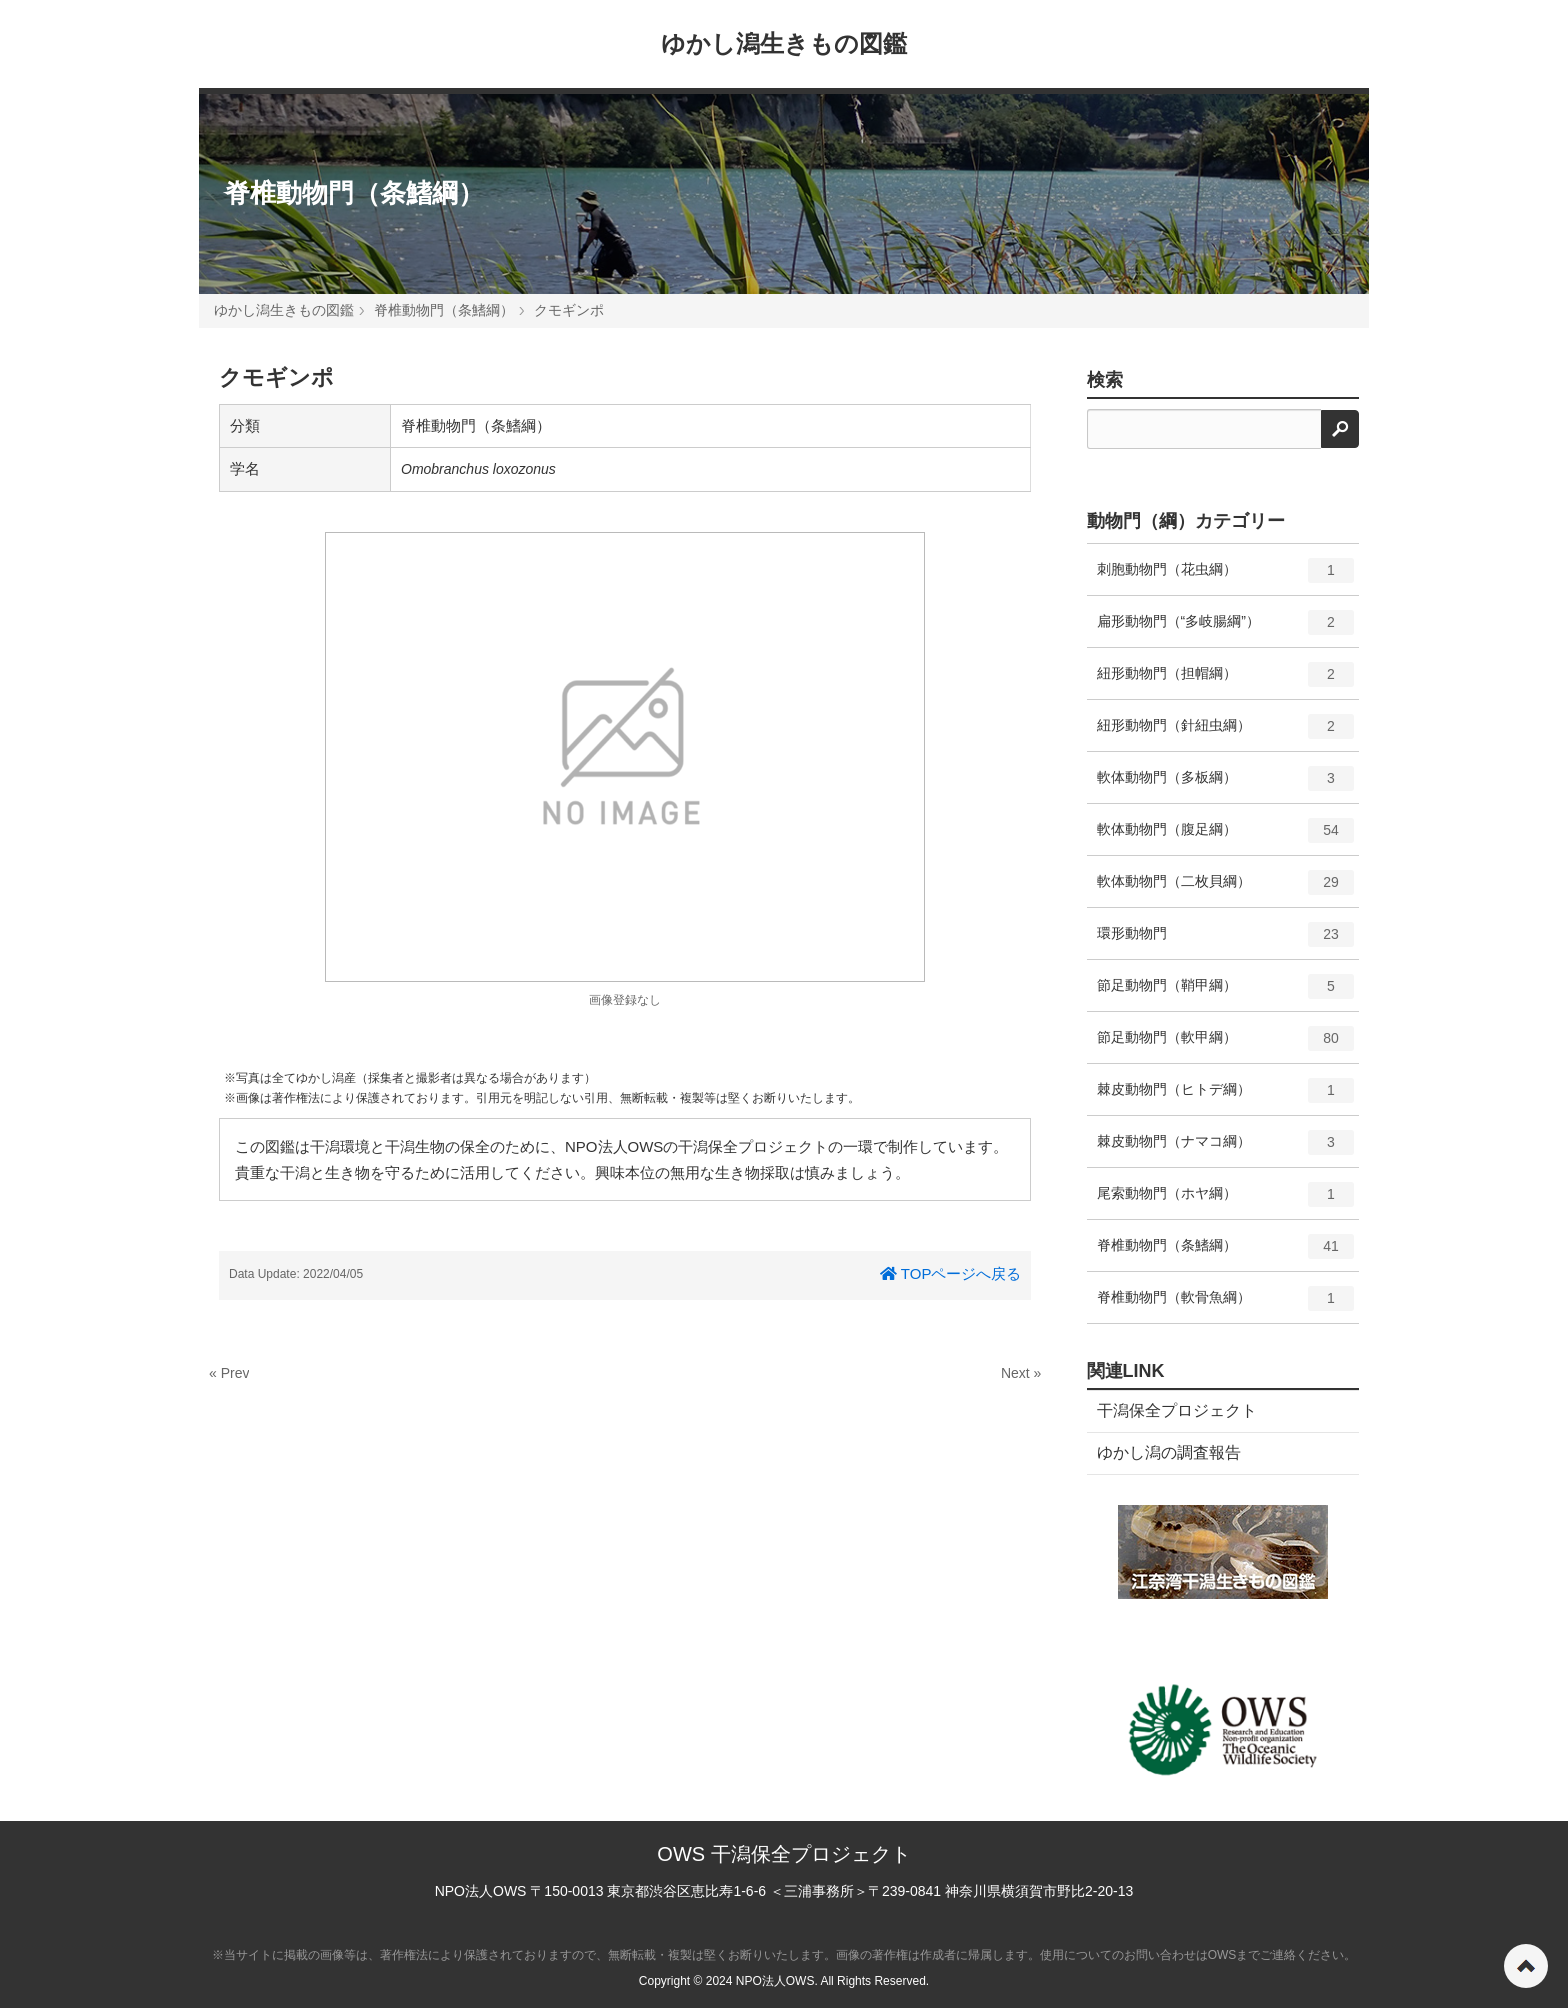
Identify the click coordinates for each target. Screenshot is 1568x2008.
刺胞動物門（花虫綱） (1226, 577)
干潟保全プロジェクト (1177, 1410)
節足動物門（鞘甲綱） (1226, 993)
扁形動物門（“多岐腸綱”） (1226, 629)
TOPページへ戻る (950, 1273)
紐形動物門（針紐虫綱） (1226, 733)
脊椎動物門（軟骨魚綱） (1226, 1305)
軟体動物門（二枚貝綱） (1226, 889)
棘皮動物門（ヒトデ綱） (1226, 1097)
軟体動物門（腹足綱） (1226, 837)
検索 (1105, 380)
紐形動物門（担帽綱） (1226, 681)
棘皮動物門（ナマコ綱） (1226, 1149)
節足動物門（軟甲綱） (1226, 1045)
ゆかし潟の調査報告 (1169, 1452)
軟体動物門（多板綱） (1226, 785)
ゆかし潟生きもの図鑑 (784, 43)
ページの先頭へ (1526, 1966)
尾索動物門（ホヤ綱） (1226, 1201)
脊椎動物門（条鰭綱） (354, 193)
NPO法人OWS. (777, 1981)
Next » (1021, 1373)
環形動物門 (1226, 941)
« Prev (229, 1373)
